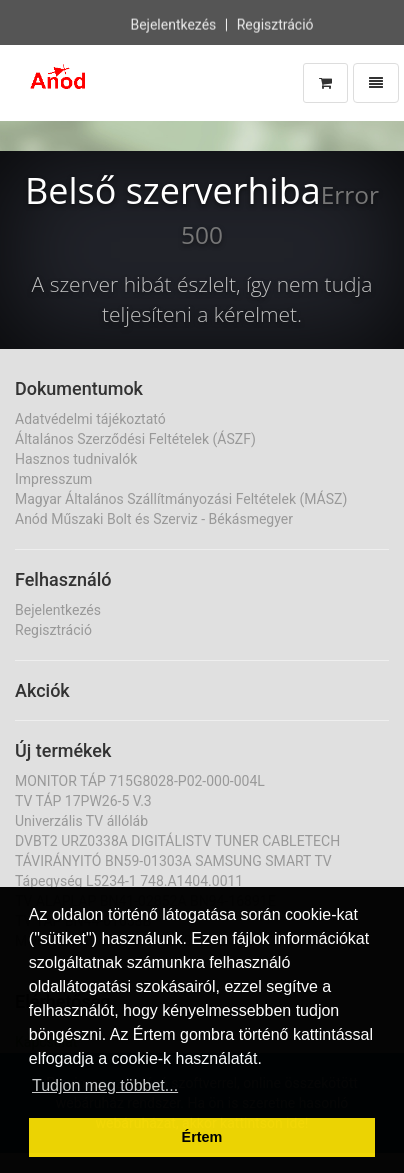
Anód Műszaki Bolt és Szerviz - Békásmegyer (154, 519)
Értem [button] (202, 1137)
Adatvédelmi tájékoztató (90, 419)
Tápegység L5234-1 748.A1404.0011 (129, 881)
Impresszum (53, 479)
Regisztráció (275, 24)
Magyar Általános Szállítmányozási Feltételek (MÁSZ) (181, 499)
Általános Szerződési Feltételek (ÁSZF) (135, 439)
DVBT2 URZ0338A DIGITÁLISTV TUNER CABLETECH (177, 841)
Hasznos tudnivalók (76, 459)
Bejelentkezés (173, 24)
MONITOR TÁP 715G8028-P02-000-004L (140, 781)
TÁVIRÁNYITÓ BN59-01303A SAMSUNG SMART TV (173, 861)
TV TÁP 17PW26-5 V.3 (83, 801)
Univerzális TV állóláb (81, 821)
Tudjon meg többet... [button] (105, 1085)
